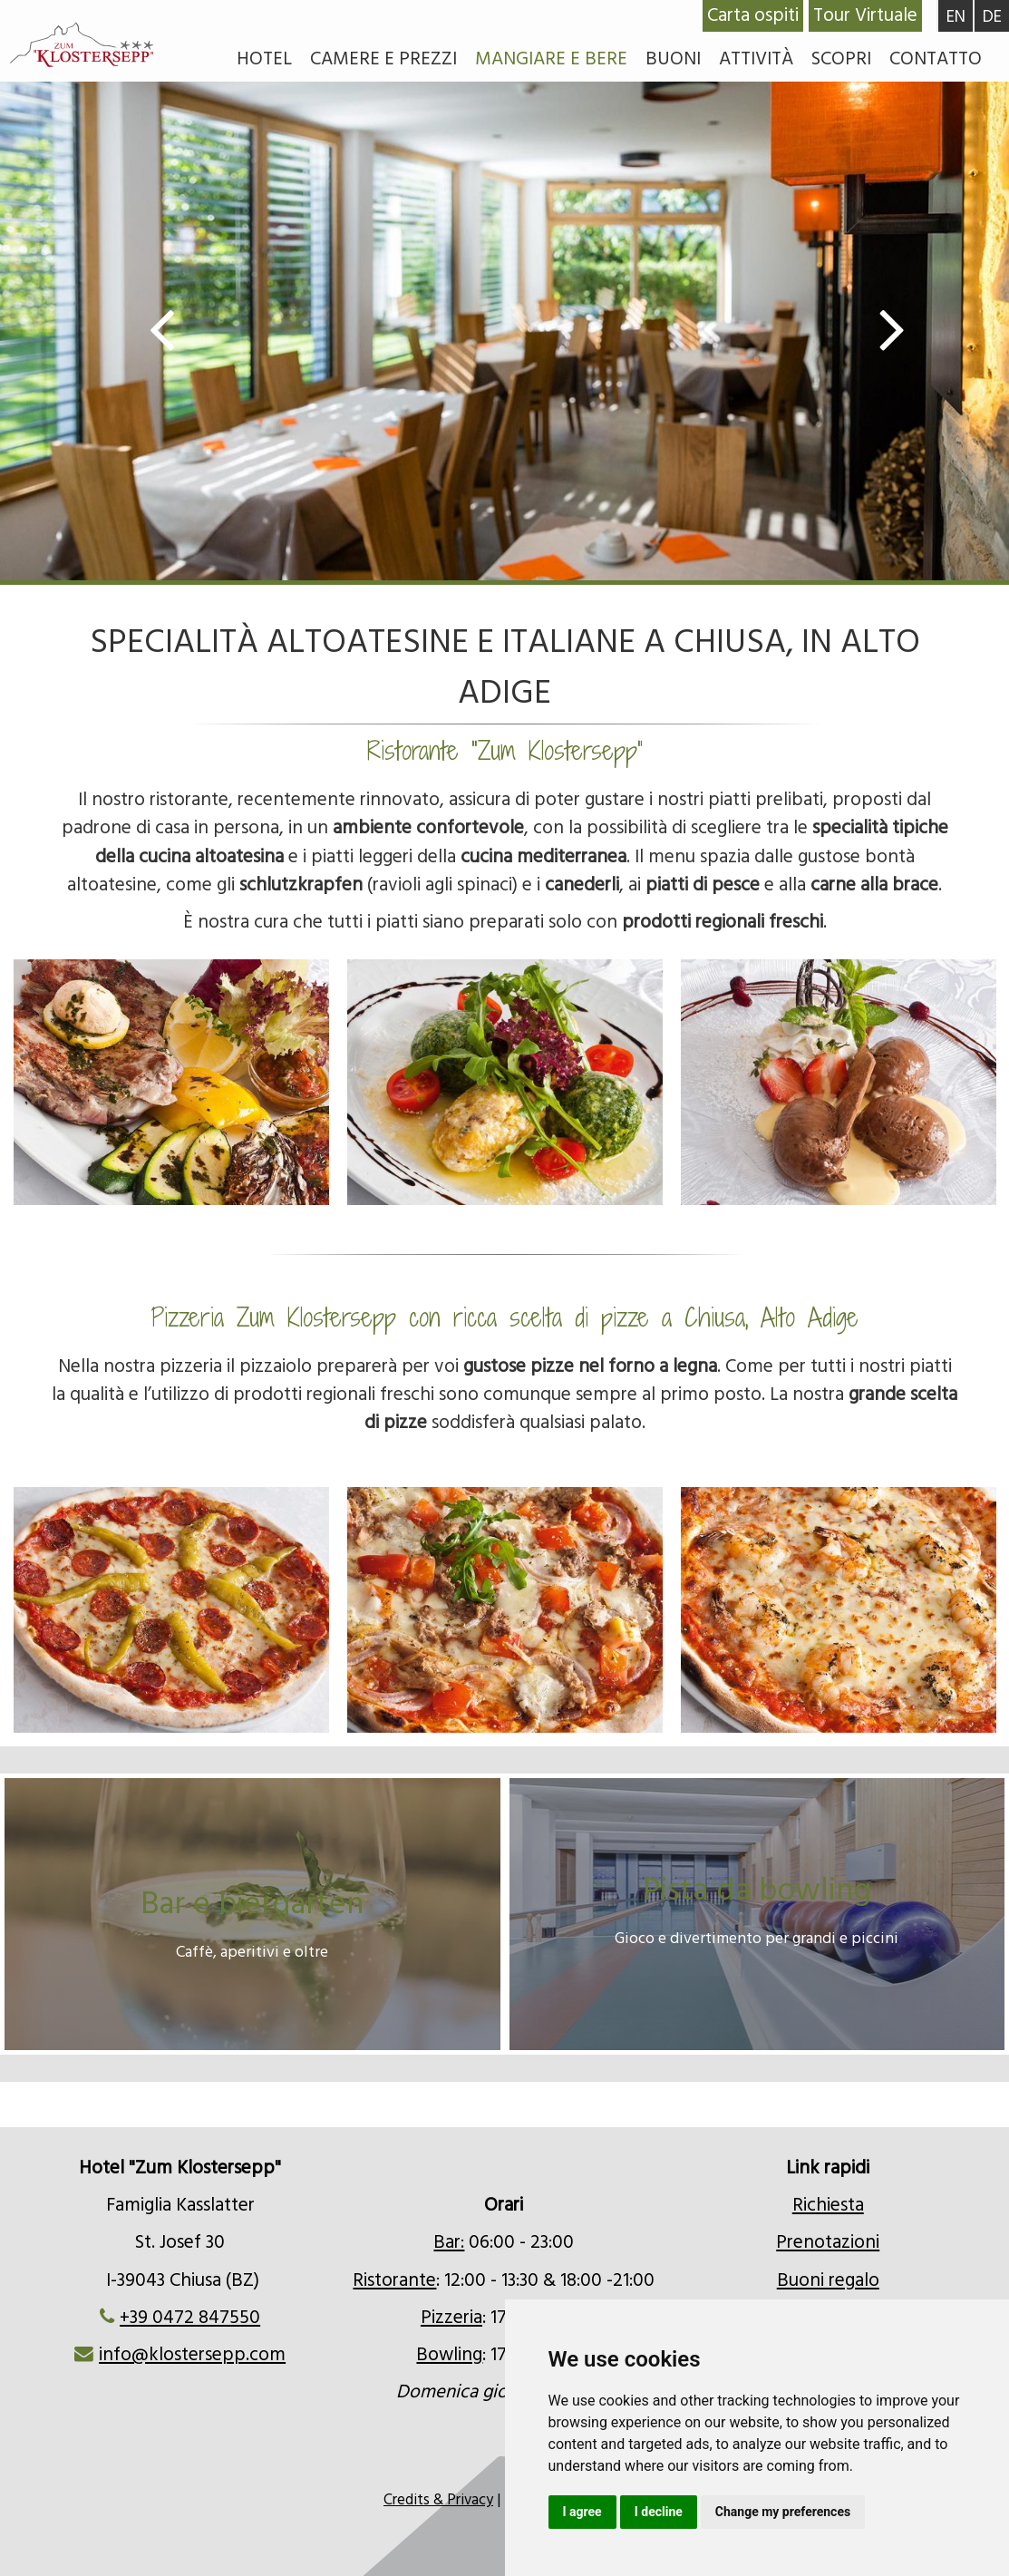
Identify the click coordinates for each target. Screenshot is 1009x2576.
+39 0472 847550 (190, 2317)
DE (992, 16)
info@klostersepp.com (192, 2354)
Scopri (841, 59)
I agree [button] (582, 2511)
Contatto (935, 59)
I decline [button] (659, 2511)
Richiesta (828, 2205)
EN (955, 16)
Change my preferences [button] (782, 2511)
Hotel (264, 59)
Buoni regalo (828, 2280)
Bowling (449, 2354)
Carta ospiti (753, 15)
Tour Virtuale (865, 15)
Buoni (673, 59)
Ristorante (394, 2280)
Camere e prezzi (383, 59)
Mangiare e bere (551, 59)
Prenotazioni (827, 2242)
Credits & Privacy (438, 2500)
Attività (756, 59)
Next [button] (883, 327)
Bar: (448, 2242)
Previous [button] (171, 327)
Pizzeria (451, 2317)
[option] (504, 335)
